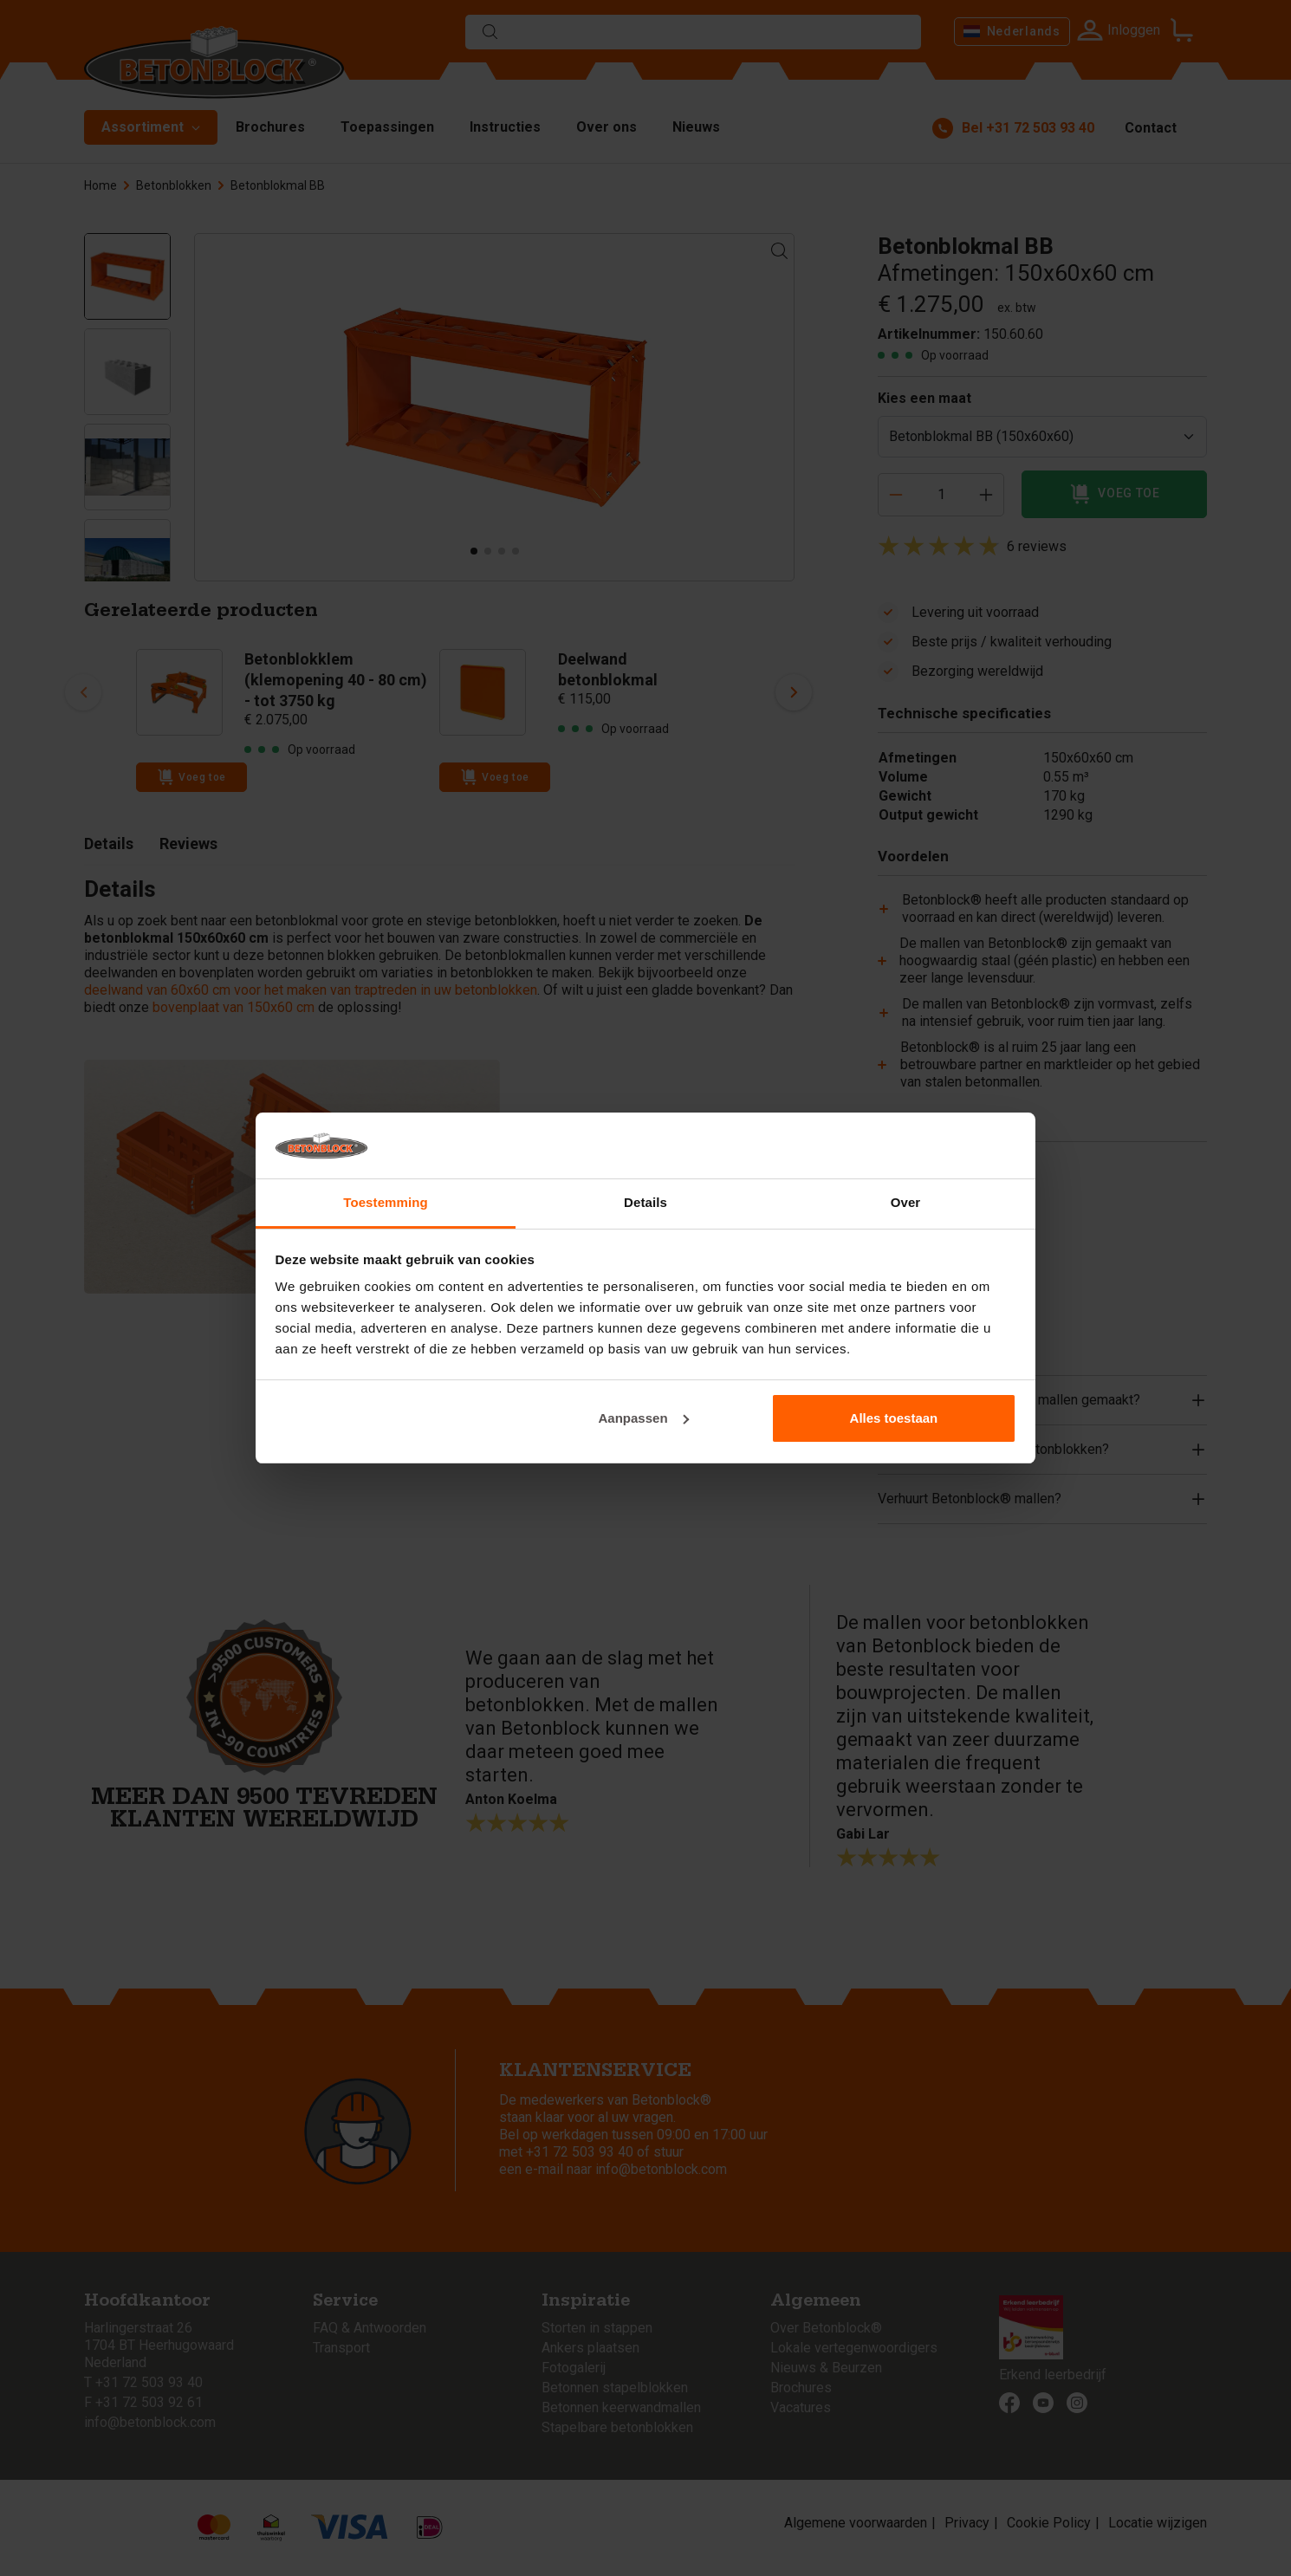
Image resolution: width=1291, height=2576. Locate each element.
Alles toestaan (894, 1418)
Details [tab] (645, 1202)
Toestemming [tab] (385, 1202)
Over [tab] (906, 1202)
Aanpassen (644, 1418)
